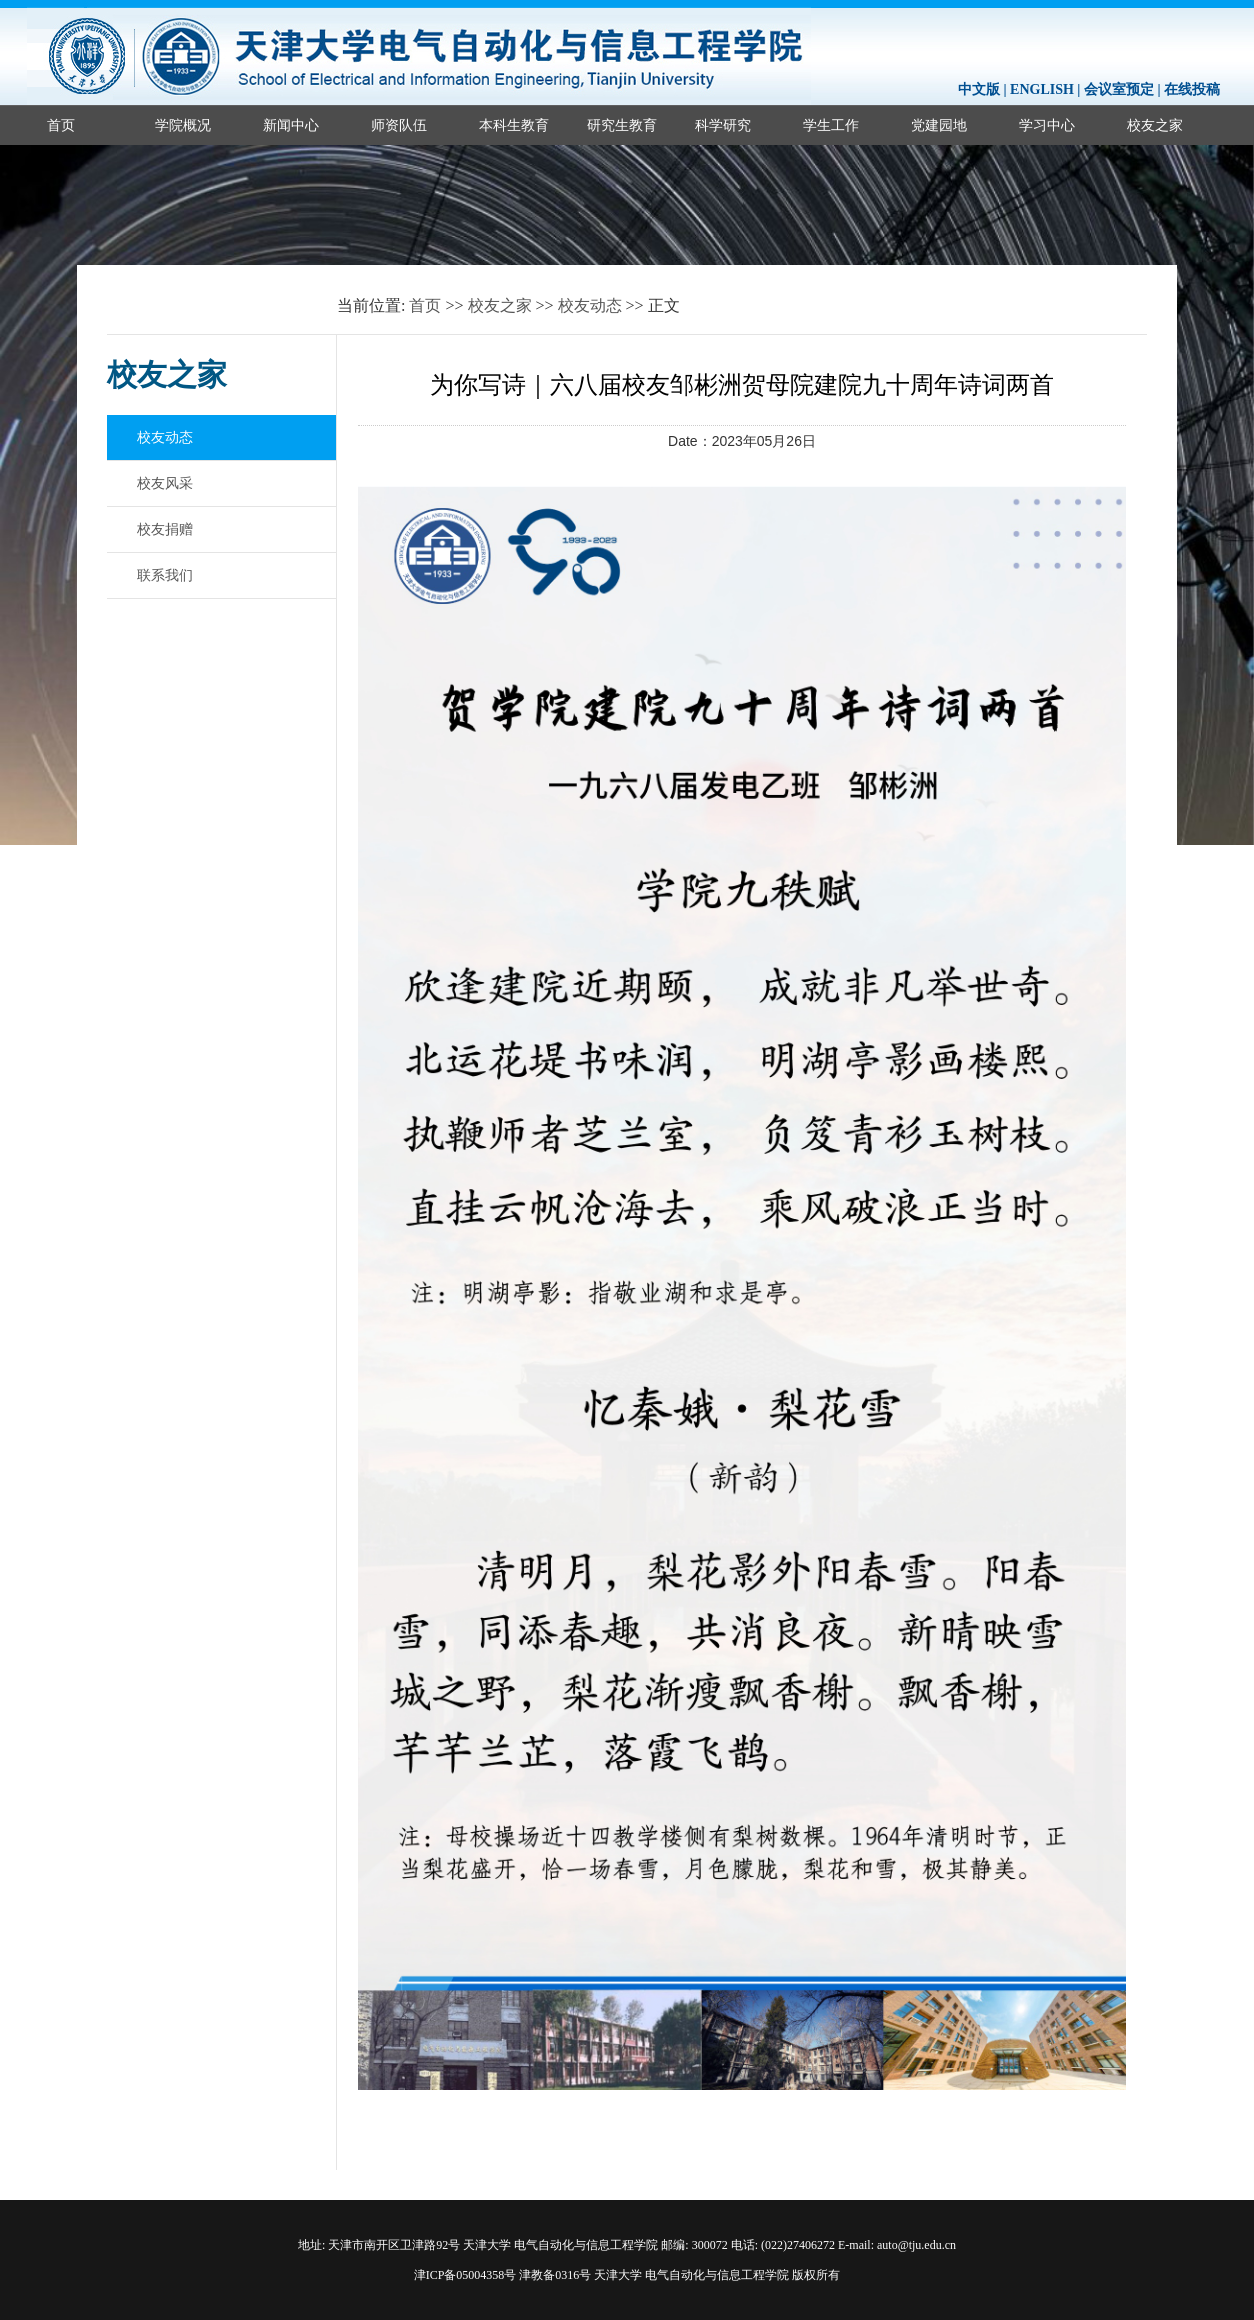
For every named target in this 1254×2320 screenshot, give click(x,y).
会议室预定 (1119, 89)
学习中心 (1047, 125)
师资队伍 (399, 125)
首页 (61, 125)
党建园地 (939, 125)
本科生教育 (514, 125)
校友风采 (165, 483)
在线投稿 (1192, 89)
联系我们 (165, 575)
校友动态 (590, 305)
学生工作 (831, 125)
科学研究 (723, 125)
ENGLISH (1042, 89)
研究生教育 (622, 125)
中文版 (979, 89)
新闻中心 (291, 125)
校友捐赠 (165, 529)
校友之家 (500, 305)
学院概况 (183, 125)
